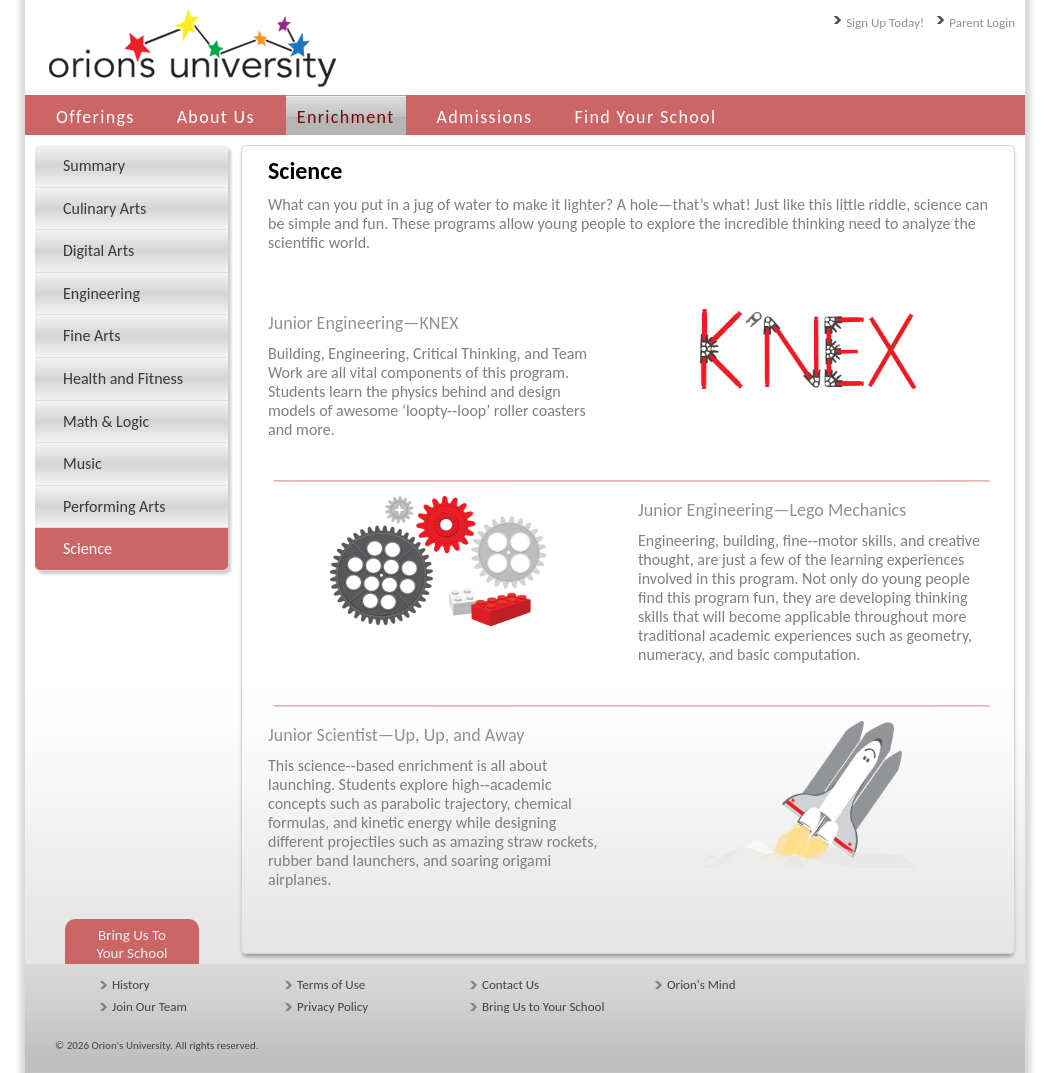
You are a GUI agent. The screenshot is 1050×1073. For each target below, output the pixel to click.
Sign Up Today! (885, 22)
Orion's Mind (701, 984)
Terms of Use (331, 984)
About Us (216, 117)
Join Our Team (149, 1006)
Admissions (485, 117)
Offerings (95, 117)
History (131, 984)
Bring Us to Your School (543, 1006)
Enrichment (346, 117)
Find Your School (645, 117)
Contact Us (510, 984)
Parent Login (982, 22)
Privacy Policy (332, 1006)
